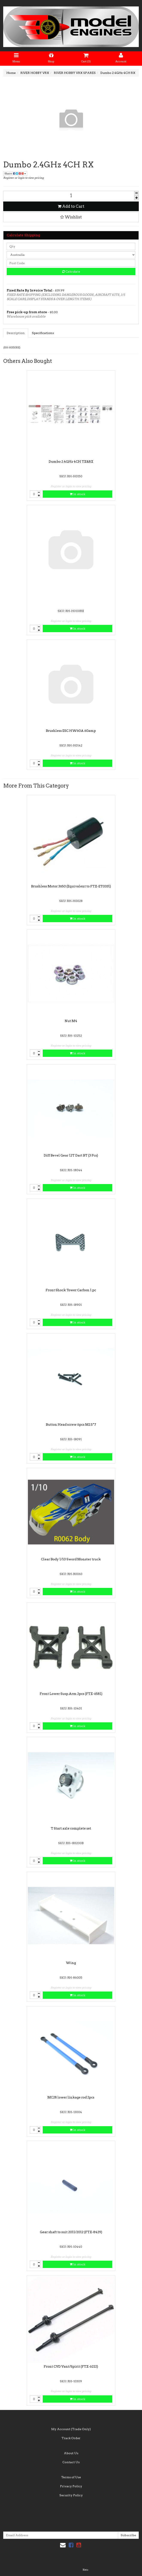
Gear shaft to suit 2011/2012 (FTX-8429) (71, 2232)
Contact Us (71, 2462)
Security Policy (71, 2495)
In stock (77, 494)
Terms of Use (71, 2477)
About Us (71, 2453)
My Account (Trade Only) (71, 2429)
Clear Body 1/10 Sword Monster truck (71, 1559)
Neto (85, 2569)
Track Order (71, 2438)
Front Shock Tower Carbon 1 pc (71, 1290)
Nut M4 (71, 1021)
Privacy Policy (71, 2486)
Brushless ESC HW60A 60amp (71, 731)
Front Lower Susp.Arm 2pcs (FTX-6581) (71, 1694)
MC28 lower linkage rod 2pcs (70, 2097)
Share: (15, 173)
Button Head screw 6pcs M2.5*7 (71, 1425)
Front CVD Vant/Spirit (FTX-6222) (71, 2366)
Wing (71, 1963)
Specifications (43, 333)
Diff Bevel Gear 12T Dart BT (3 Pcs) (71, 1155)
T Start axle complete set (71, 1828)
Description (16, 333)
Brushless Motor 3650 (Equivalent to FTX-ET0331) (71, 886)
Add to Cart (71, 206)
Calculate (71, 271)
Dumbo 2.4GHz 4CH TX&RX (71, 462)
